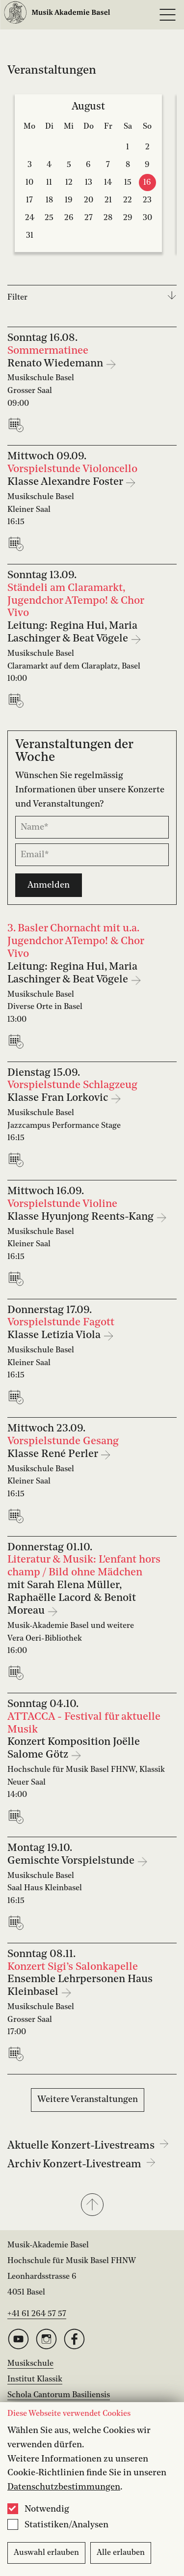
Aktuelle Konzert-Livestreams (88, 2145)
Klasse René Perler (53, 1454)
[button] (92, 2205)
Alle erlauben (121, 2553)
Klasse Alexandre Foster (66, 482)
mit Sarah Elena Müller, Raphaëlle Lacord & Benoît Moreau (71, 1598)
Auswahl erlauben (46, 2553)
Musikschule (30, 2364)
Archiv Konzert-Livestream (81, 2164)
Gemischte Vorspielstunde (72, 1861)
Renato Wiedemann (56, 364)
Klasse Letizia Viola (55, 1335)
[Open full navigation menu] (167, 14)
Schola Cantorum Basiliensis (58, 2395)
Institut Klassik (34, 2379)
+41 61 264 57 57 (36, 2314)
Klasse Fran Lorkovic (58, 1098)
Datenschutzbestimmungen (63, 2487)
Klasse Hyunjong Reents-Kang (81, 1217)
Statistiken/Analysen (66, 2524)
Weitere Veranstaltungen (87, 2099)
